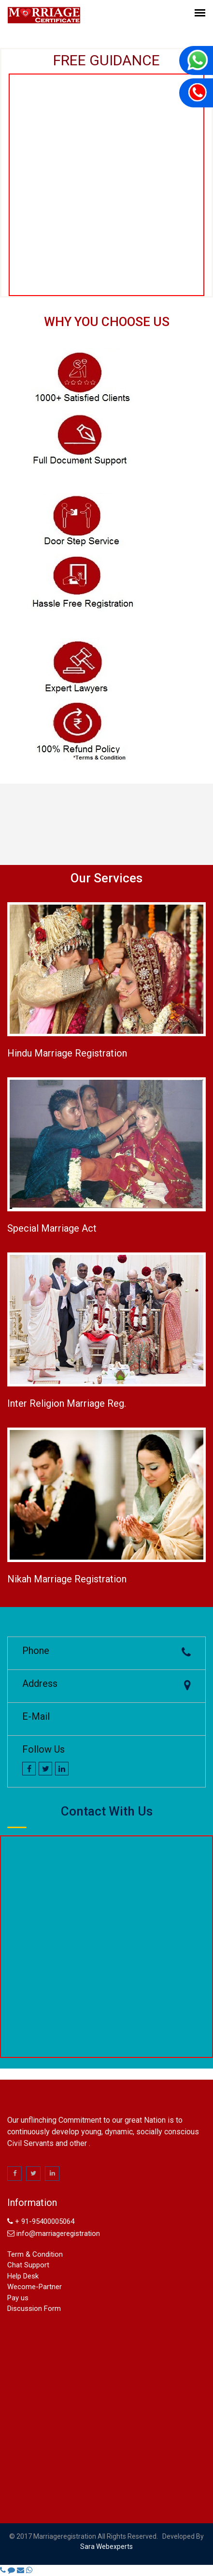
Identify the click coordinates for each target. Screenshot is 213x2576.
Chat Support (28, 2265)
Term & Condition (35, 2254)
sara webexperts (106, 2546)
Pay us (17, 2297)
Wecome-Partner (34, 2286)
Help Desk (23, 2276)
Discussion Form (34, 2308)
